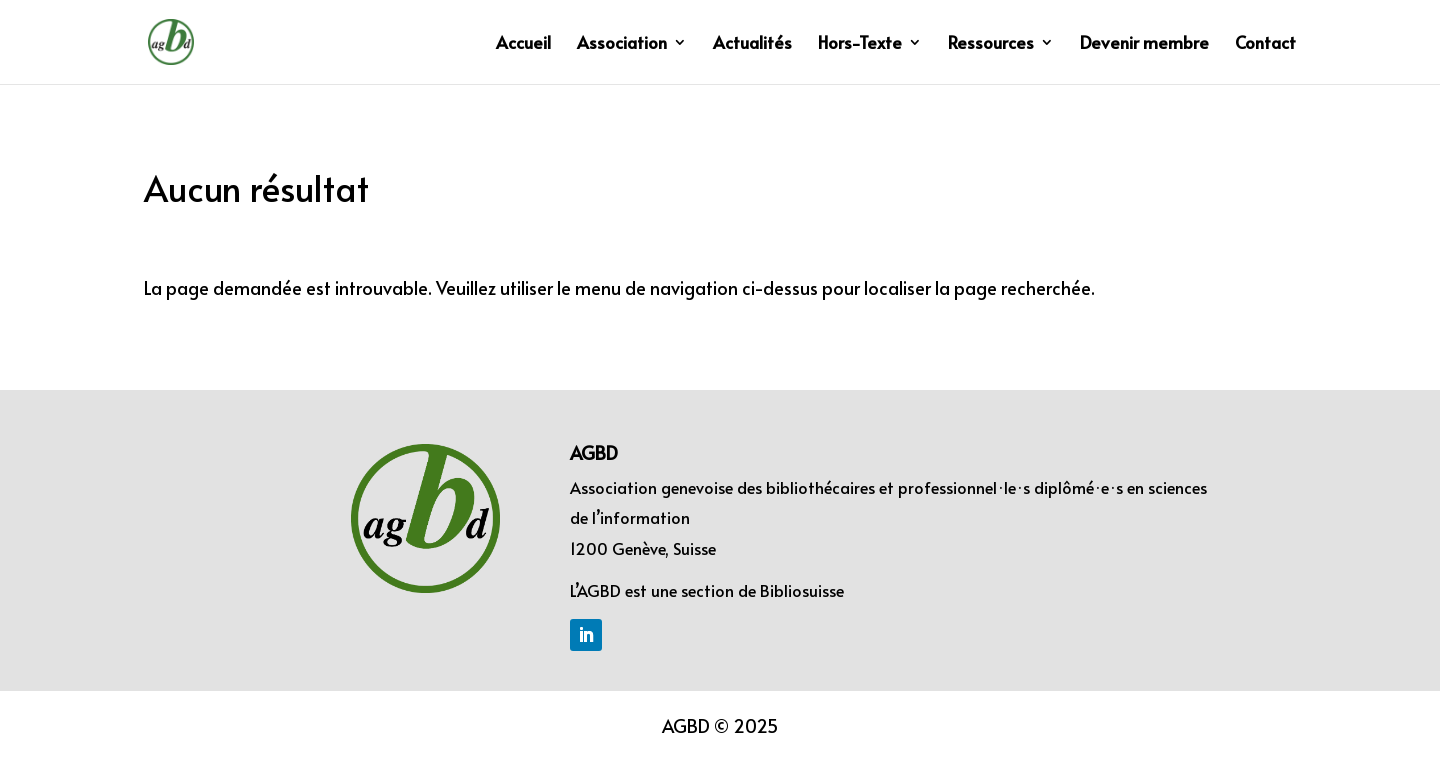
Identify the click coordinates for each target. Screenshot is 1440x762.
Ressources (991, 44)
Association (622, 44)
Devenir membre (1144, 44)
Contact (1265, 44)
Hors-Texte (860, 44)
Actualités (752, 44)
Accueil (523, 44)
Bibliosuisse (802, 590)
